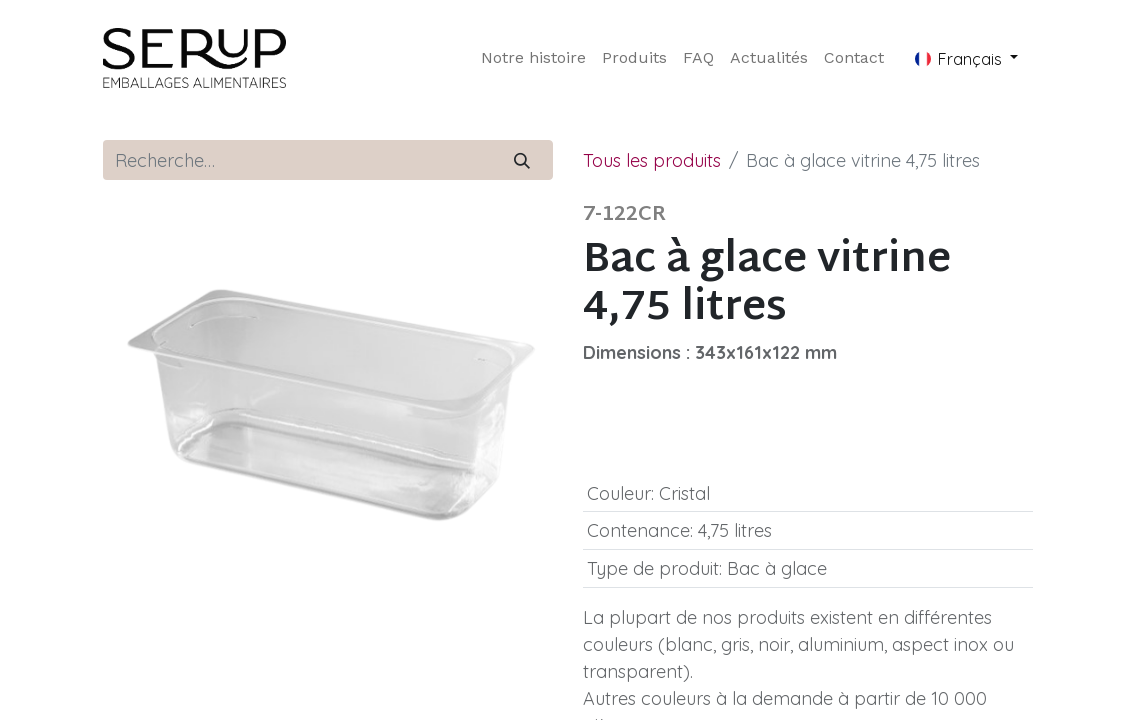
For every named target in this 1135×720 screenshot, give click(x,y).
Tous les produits (652, 160)
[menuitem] (533, 58)
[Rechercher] (521, 160)
